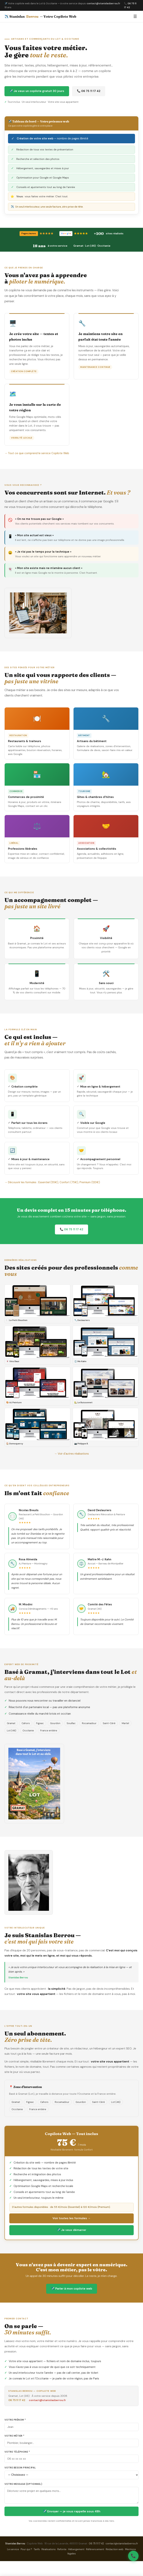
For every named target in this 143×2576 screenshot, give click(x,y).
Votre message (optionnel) (23, 2484)
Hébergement (76, 2549)
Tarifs (37, 2549)
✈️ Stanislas (40, 16)
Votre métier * (14, 2435)
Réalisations (49, 2549)
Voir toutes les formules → (72, 2218)
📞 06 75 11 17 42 (130, 5)
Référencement (95, 2549)
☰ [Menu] (135, 16)
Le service (13, 2549)
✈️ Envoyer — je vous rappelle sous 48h (71, 2511)
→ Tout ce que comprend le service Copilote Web (36, 453)
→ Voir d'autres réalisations (71, 1454)
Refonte (61, 2549)
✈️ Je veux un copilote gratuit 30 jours (36, 91)
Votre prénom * (15, 2419)
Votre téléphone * (17, 2451)
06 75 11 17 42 (16, 2400)
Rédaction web (114, 2549)
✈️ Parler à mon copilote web (71, 2288)
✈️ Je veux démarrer (71, 2230)
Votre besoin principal (20, 2467)
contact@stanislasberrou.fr (103, 3)
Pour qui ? (26, 2549)
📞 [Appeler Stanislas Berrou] (133, 2556)
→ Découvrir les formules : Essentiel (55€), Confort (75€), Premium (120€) (52, 1182)
